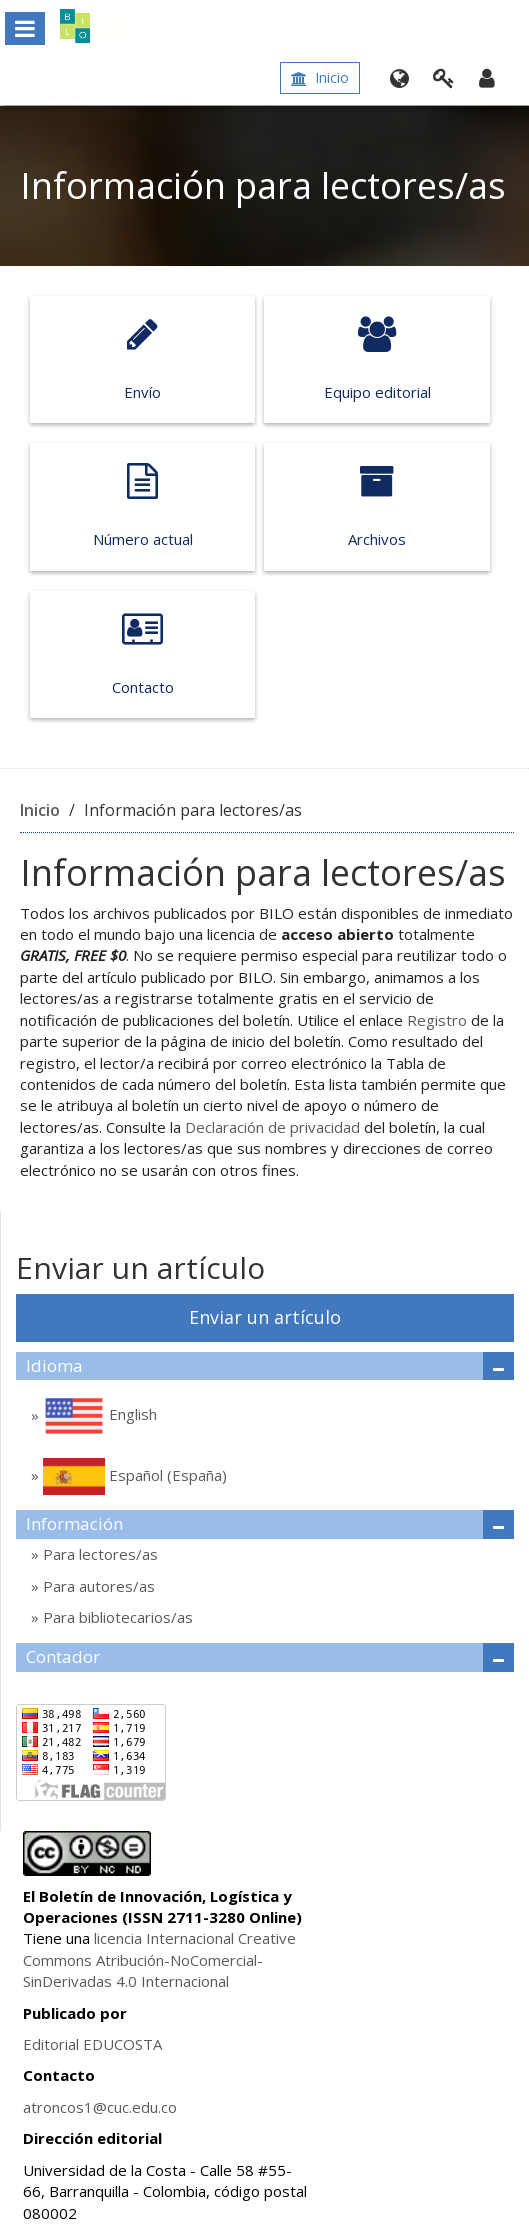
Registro (437, 1020)
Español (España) (133, 1477)
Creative (265, 1938)
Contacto (142, 654)
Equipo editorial (376, 359)
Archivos (376, 506)
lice (105, 1938)
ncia (129, 1938)
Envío (142, 359)
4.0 (124, 1981)
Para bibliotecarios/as (116, 1617)
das (99, 1981)
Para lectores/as (98, 1554)
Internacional (188, 1938)
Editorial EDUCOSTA (92, 2044)
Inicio (320, 77)
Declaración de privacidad (272, 1127)
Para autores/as (97, 1586)
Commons (57, 1960)
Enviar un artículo (265, 1317)
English (98, 1416)
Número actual (142, 506)
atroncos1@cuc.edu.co (100, 2107)
